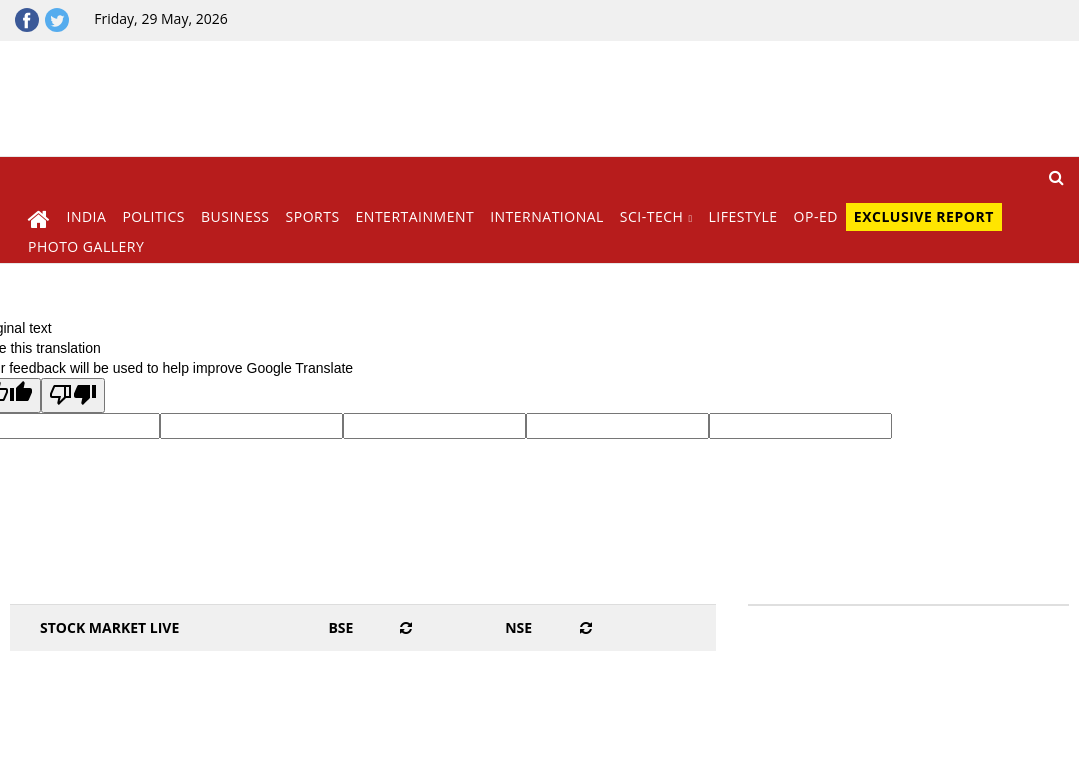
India (87, 216)
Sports (313, 216)
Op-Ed (816, 216)
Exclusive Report (924, 216)
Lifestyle (743, 216)
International (547, 216)
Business (235, 216)
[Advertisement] (674, 96)
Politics (153, 216)
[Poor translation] (73, 395)
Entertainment (415, 216)
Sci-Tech (652, 216)
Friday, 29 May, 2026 (160, 18)
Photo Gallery (86, 246)
